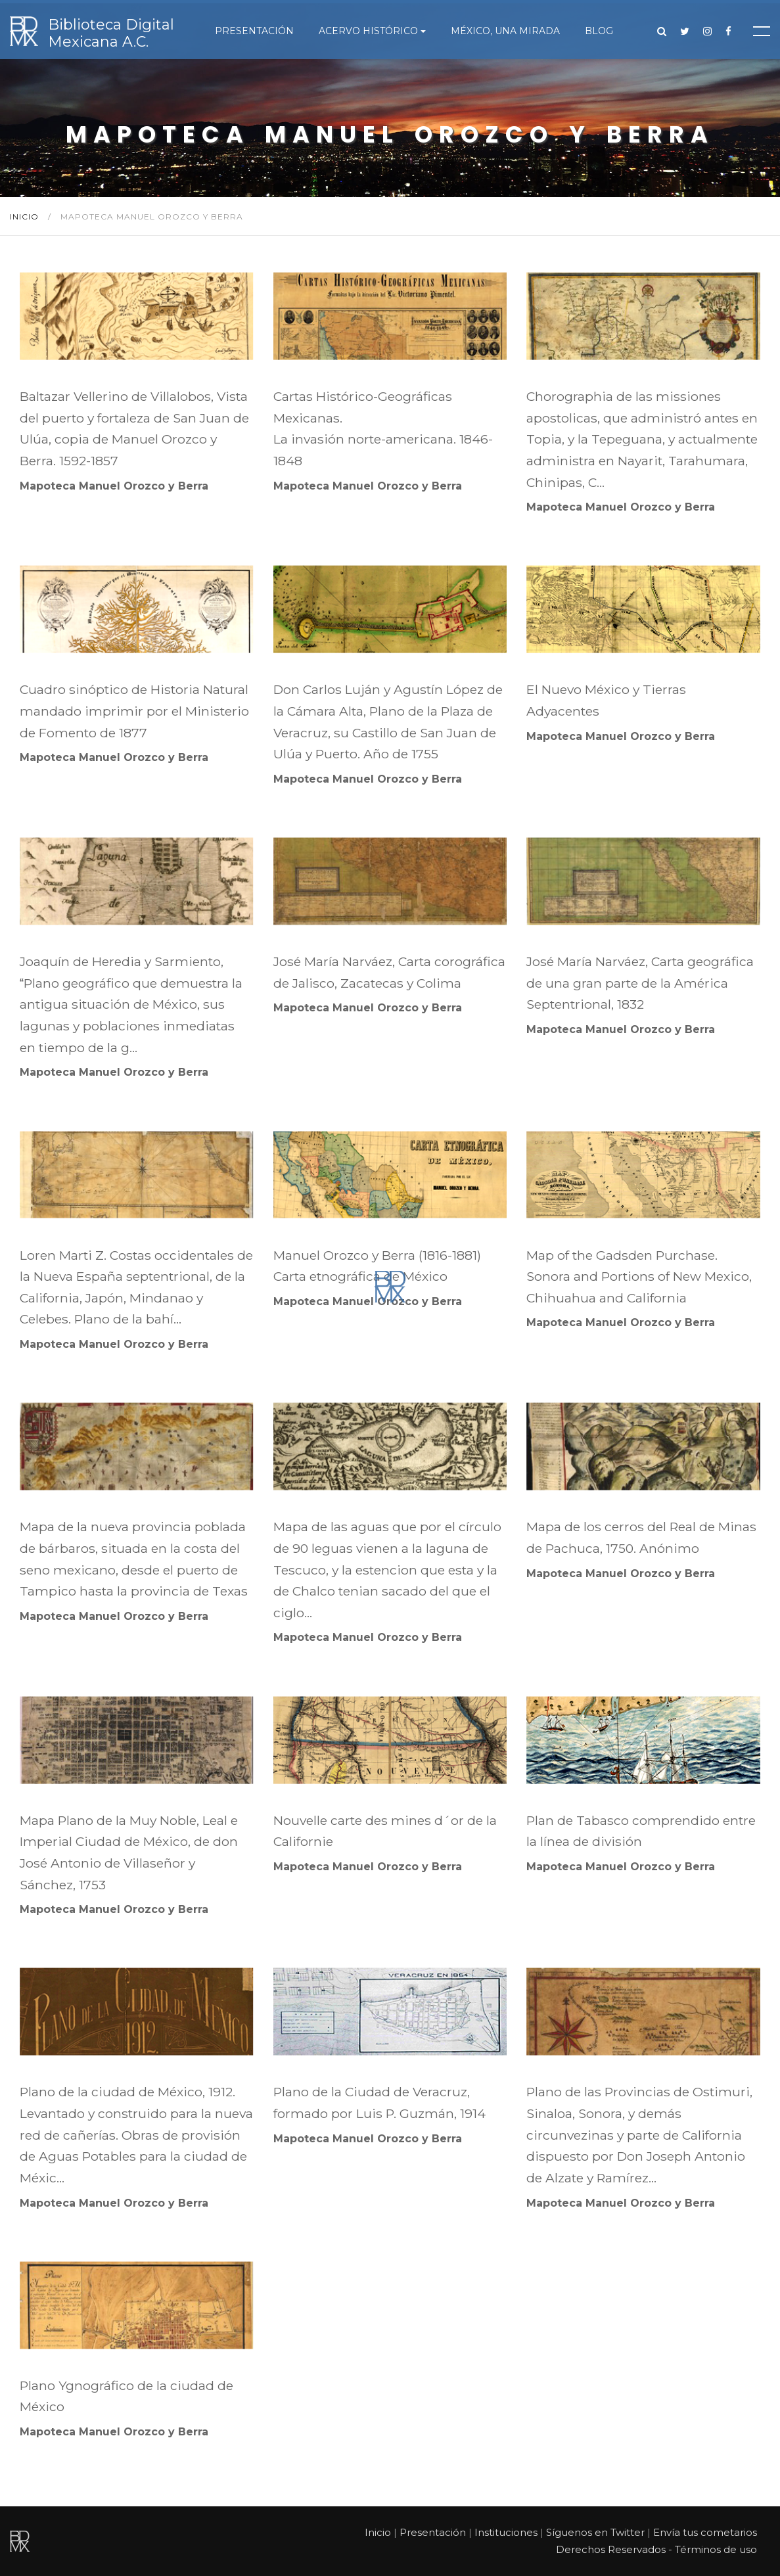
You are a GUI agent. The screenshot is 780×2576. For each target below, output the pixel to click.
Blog (599, 31)
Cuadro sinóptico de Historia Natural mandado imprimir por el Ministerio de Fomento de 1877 (134, 710)
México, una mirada (505, 31)
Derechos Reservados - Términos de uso (656, 2549)
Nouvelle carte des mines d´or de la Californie (385, 1831)
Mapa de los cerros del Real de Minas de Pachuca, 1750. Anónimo (641, 1537)
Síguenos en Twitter (595, 2532)
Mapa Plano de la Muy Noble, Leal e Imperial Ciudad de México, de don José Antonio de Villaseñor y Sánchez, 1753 (129, 1852)
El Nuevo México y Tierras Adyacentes (606, 700)
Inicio (25, 216)
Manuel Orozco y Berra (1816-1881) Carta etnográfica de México (377, 1266)
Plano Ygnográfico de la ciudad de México (126, 2396)
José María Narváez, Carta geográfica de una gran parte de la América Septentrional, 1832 (640, 983)
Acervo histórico (368, 31)
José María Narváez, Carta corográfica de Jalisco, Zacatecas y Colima (389, 972)
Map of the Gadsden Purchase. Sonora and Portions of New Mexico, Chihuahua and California (639, 1276)
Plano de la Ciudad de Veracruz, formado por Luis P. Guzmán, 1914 (379, 2102)
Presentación (254, 31)
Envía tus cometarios (705, 2532)
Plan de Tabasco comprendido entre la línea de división (641, 1831)
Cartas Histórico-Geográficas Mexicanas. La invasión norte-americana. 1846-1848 (383, 428)
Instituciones (506, 2532)
